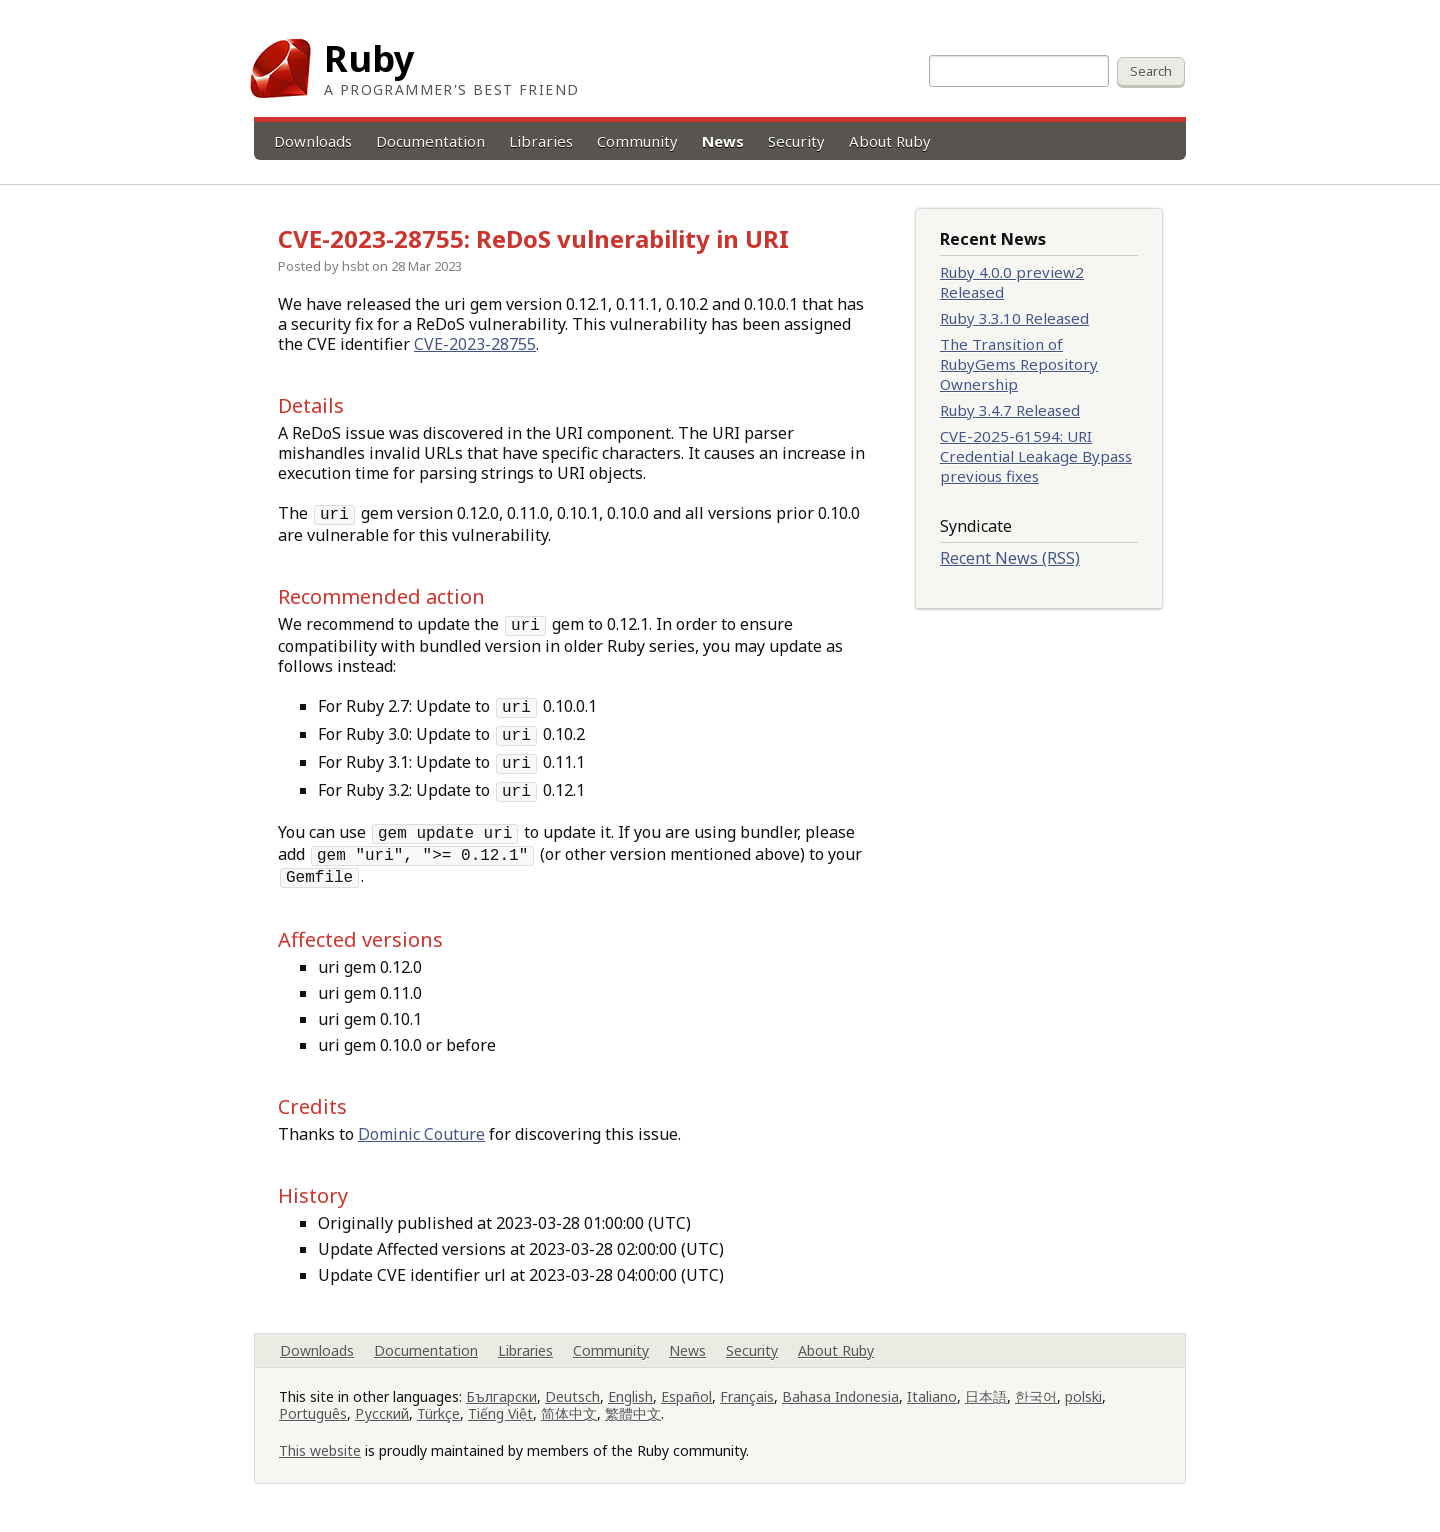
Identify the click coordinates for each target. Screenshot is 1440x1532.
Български (501, 1396)
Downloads (313, 141)
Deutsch (572, 1396)
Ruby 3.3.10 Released (1014, 318)
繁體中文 (633, 1413)
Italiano (932, 1396)
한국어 (1036, 1396)
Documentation (430, 141)
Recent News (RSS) (1010, 558)
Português (313, 1413)
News (723, 141)
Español (686, 1396)
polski (1083, 1396)
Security (796, 141)
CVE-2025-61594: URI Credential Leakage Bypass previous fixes (1036, 456)
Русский (382, 1413)
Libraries (541, 141)
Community (637, 141)
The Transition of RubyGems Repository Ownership (1019, 364)
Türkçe (438, 1413)
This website (320, 1450)
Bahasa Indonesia (840, 1396)
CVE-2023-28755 (475, 344)
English (630, 1396)
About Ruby (890, 141)
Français (747, 1396)
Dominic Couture (421, 1134)
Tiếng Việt (500, 1413)
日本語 (986, 1396)
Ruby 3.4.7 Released (1010, 410)
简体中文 (569, 1413)
